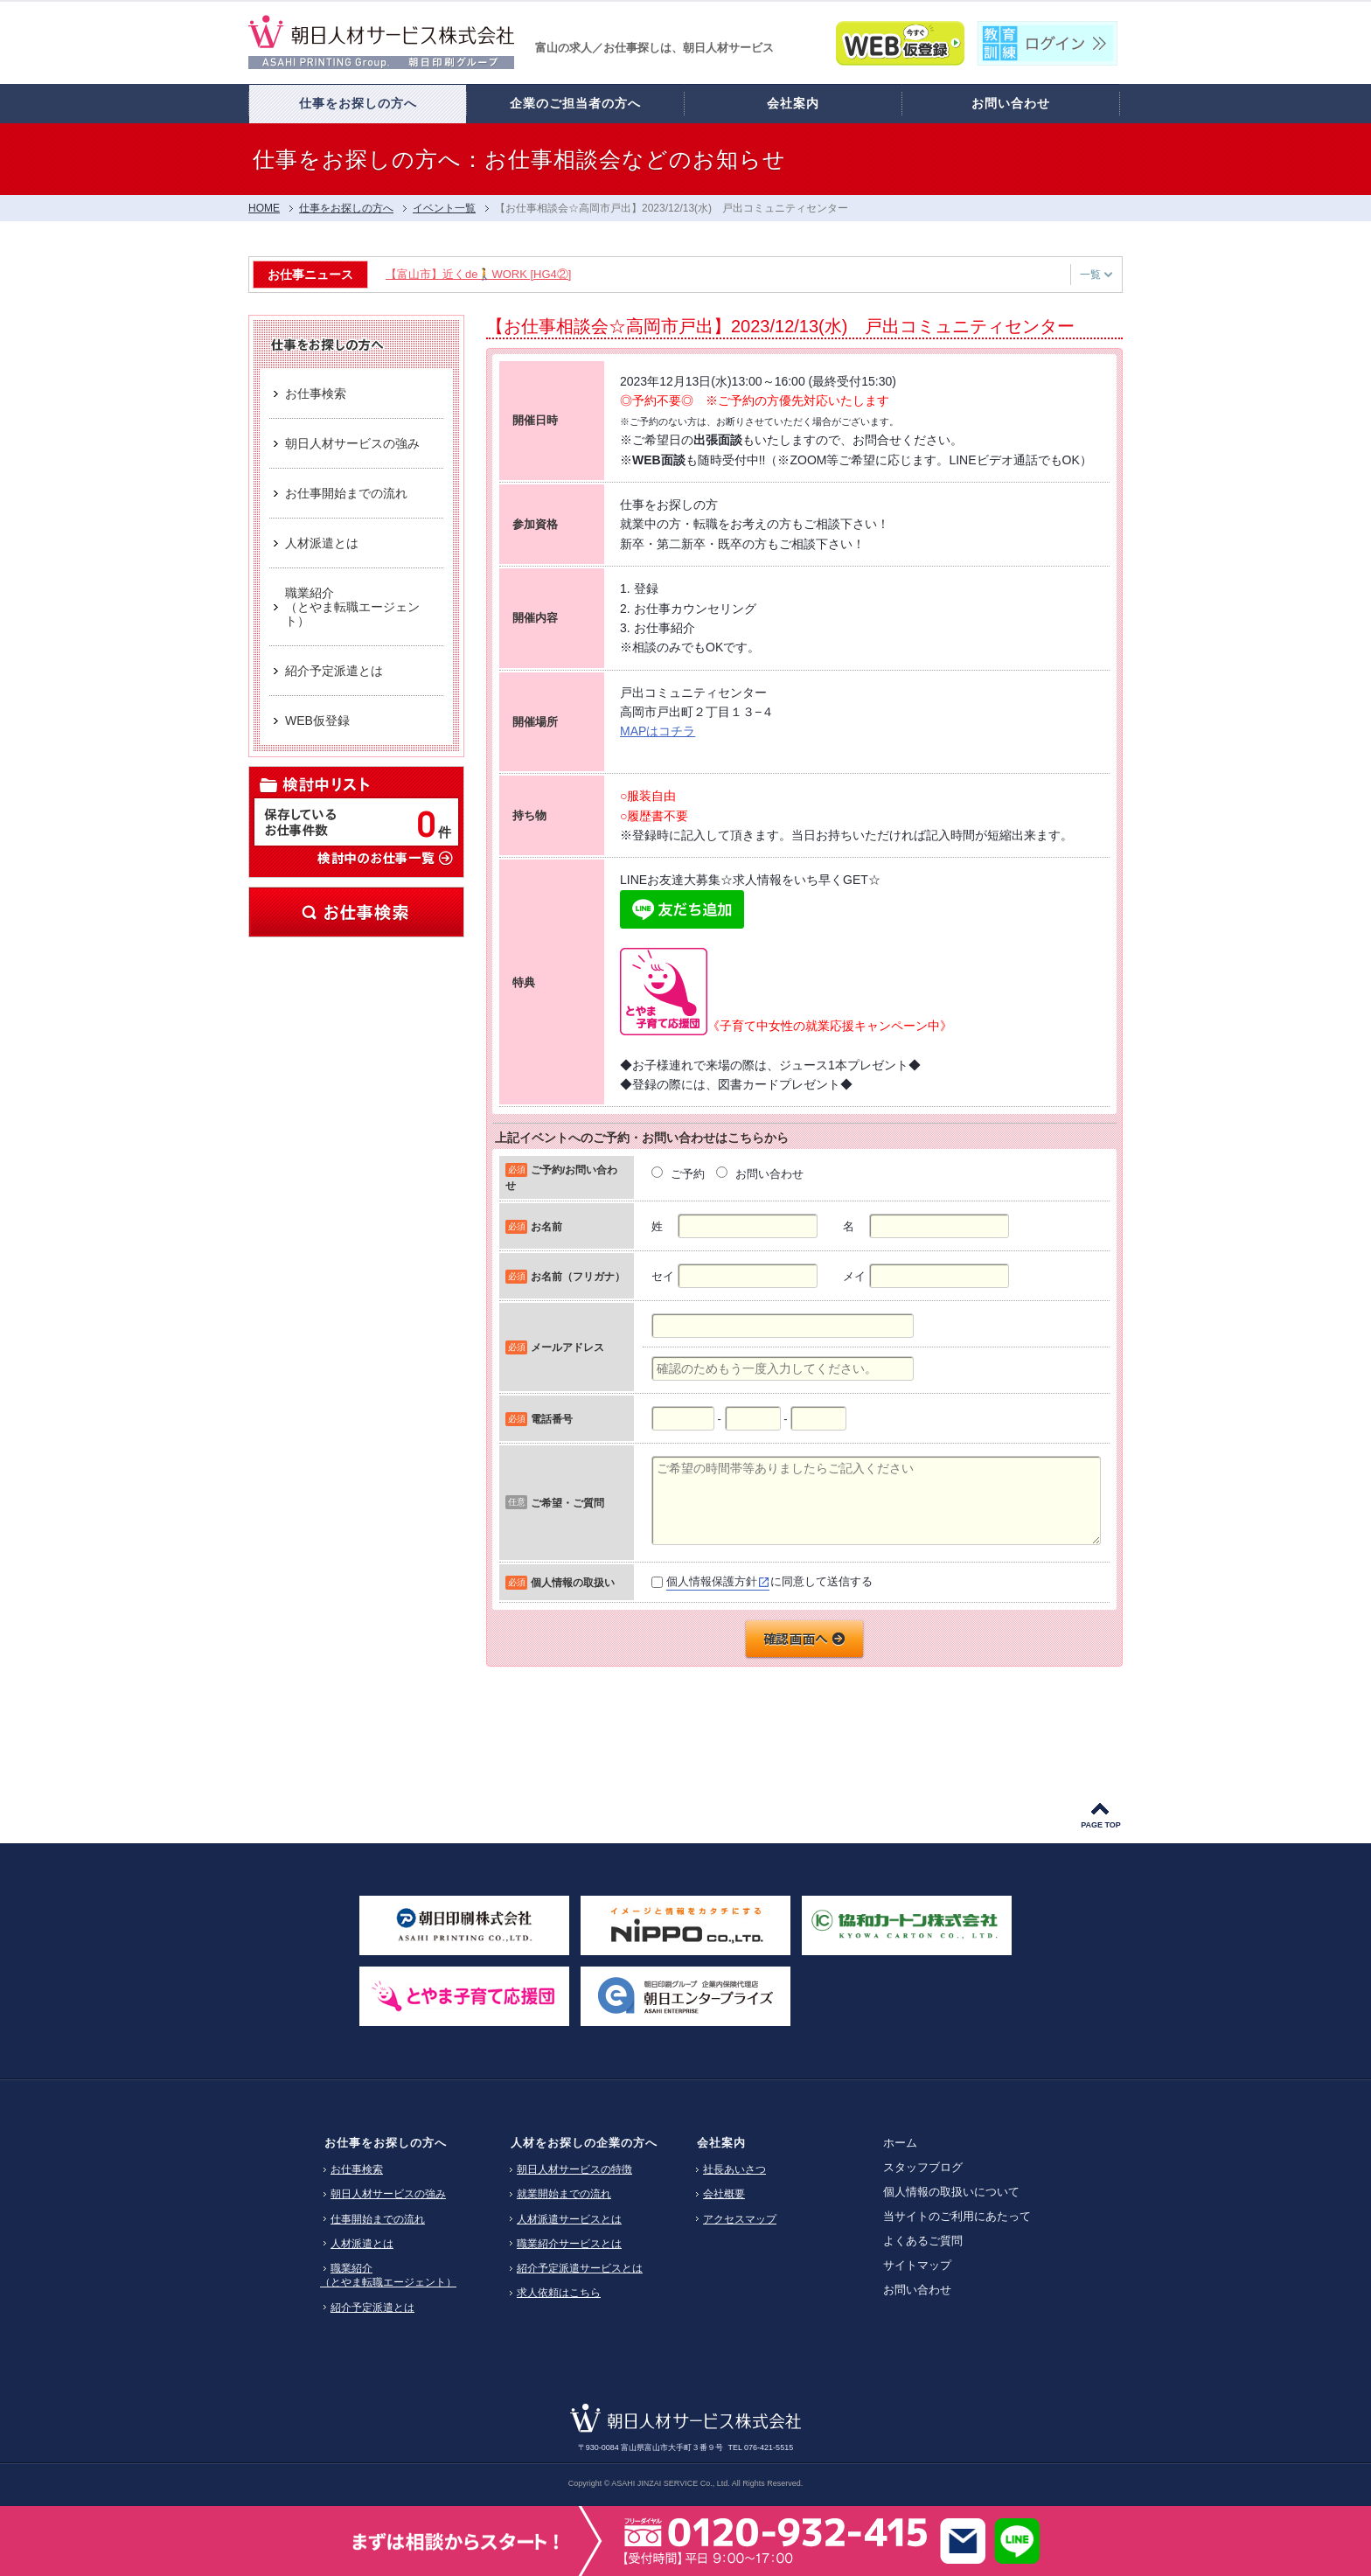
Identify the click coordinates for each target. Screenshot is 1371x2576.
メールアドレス (567, 1347)
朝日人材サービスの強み (388, 2194)
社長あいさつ (734, 2169)
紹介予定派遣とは (372, 2307)
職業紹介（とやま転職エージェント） (388, 2275)
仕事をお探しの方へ (346, 208)
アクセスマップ (739, 2219)
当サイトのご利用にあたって (957, 2216)
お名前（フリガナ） (578, 1276)
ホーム (900, 2142)
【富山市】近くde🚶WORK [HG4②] (478, 274)
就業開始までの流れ (564, 2194)
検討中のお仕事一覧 (384, 857)
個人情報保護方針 (711, 1581)
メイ (854, 1276)
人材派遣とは (362, 2244)
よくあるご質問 (923, 2240)
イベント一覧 (444, 208)
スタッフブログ (923, 2167)
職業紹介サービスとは (569, 2244)
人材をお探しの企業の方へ (584, 2142)
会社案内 (721, 2142)
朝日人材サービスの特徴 (574, 2169)
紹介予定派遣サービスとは (580, 2268)
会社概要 (724, 2194)
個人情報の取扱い (573, 1582)
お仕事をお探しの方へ (385, 2142)
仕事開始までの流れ (378, 2219)
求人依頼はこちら (559, 2293)
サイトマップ (917, 2265)
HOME (264, 208)
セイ (662, 1276)
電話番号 (552, 1418)
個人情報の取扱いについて (951, 2191)
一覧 (1096, 274)
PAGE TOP (1101, 1825)
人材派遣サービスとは (569, 2219)
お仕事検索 (356, 912)
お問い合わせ (917, 2289)
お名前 (546, 1226)
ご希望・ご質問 (567, 1502)
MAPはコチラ (657, 731)
